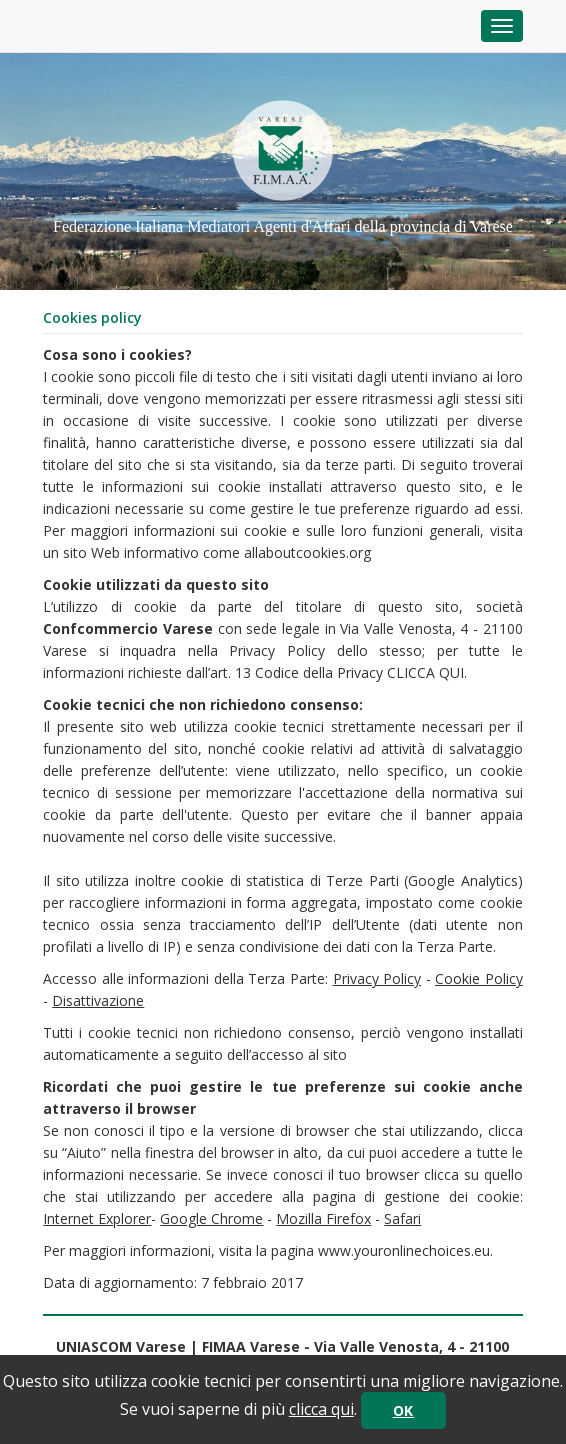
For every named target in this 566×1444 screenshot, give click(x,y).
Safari (402, 1218)
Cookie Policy (479, 978)
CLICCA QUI (425, 672)
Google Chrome (211, 1218)
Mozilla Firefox (323, 1218)
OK (403, 1410)
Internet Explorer (97, 1218)
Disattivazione (98, 1000)
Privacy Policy (377, 978)
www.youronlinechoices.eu (404, 1250)
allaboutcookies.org (307, 552)
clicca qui (321, 1409)
